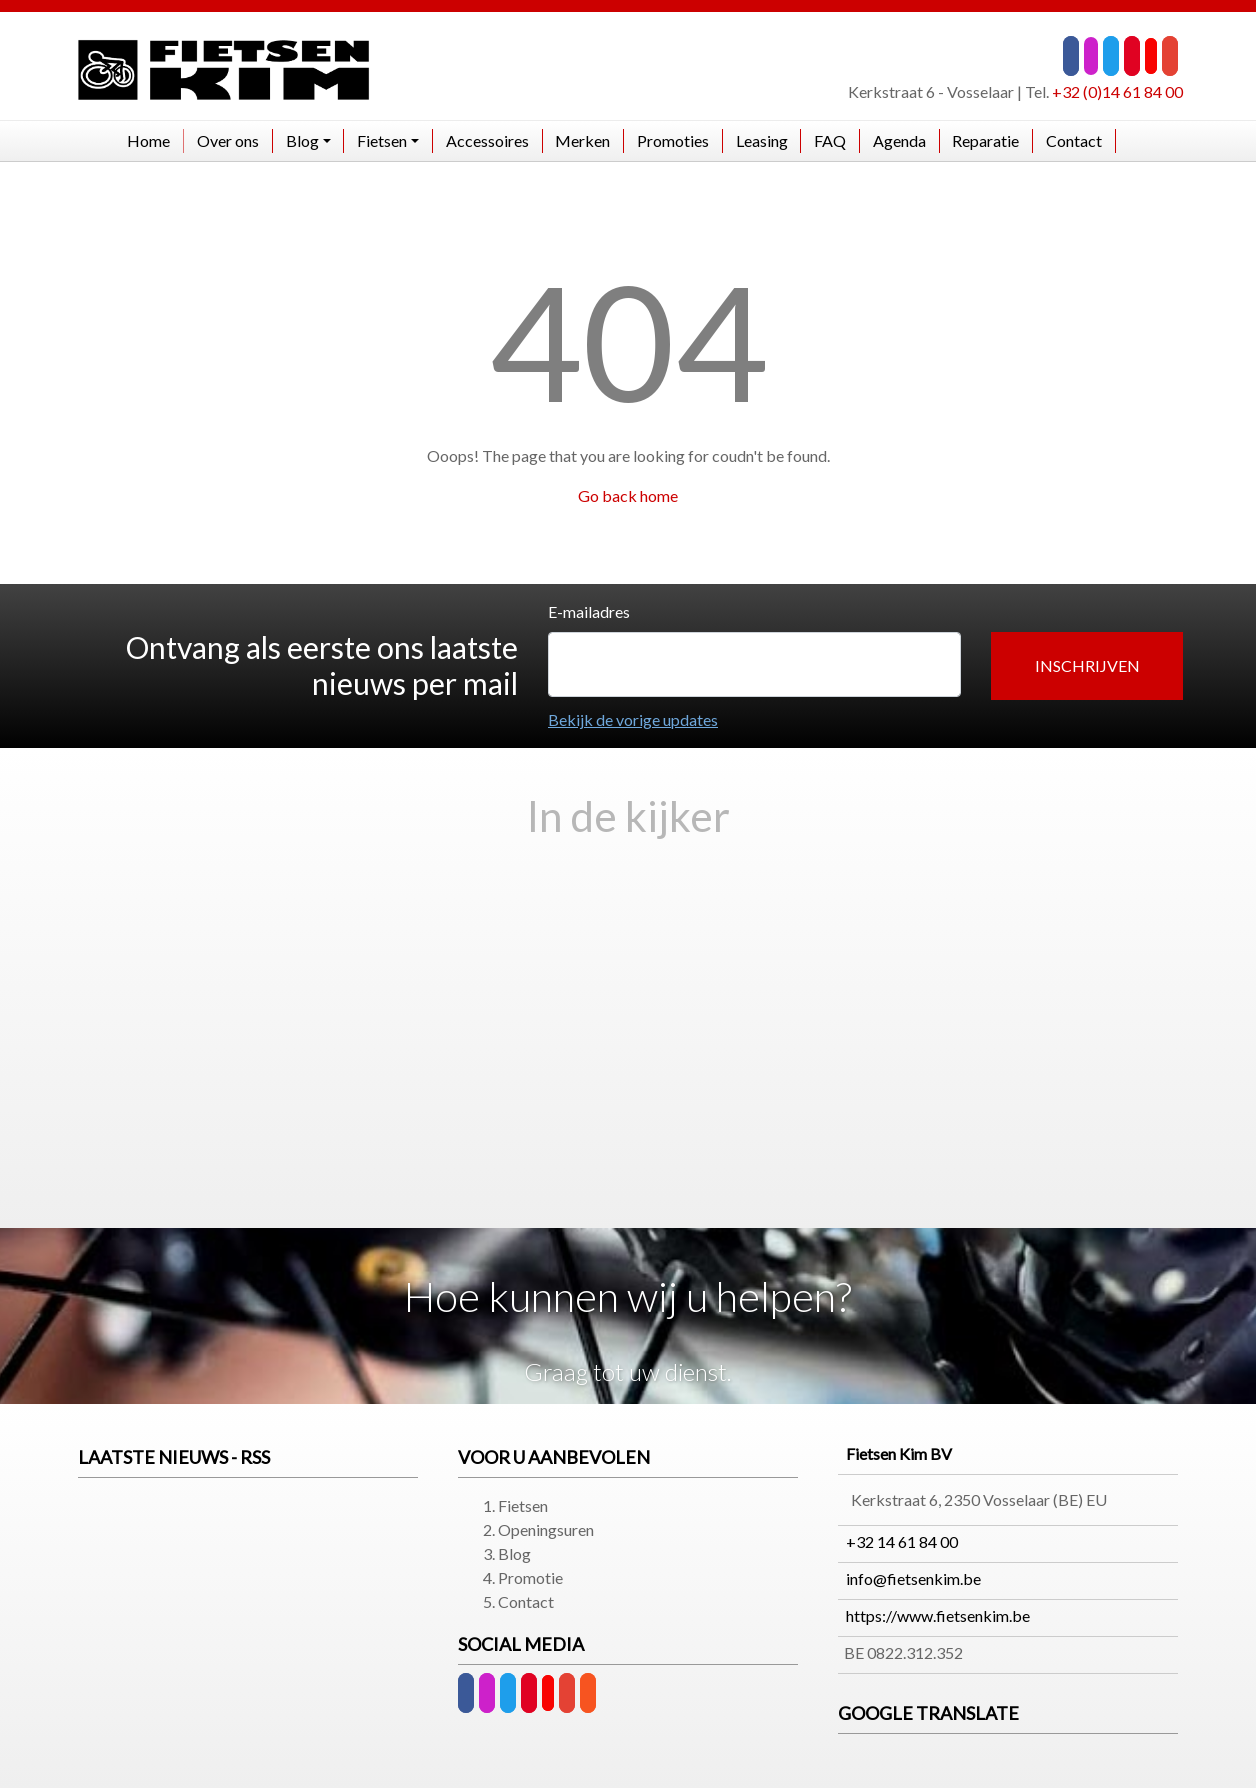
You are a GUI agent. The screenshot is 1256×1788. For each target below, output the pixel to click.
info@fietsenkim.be (913, 1578)
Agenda (899, 140)
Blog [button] (302, 140)
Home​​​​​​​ (148, 140)
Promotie (530, 1577)
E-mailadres (589, 611)
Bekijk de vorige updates (633, 719)
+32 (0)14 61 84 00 (1117, 91)
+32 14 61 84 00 (902, 1541)
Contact (1074, 140)
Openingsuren (546, 1529)
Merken (582, 140)
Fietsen (523, 1505)
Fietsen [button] (382, 140)
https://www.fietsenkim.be (938, 1615)
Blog (514, 1553)
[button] (1087, 666)
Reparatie (985, 140)
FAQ (830, 140)
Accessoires (487, 140)
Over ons (228, 140)
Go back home (628, 495)
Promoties (673, 140)
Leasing (762, 140)
